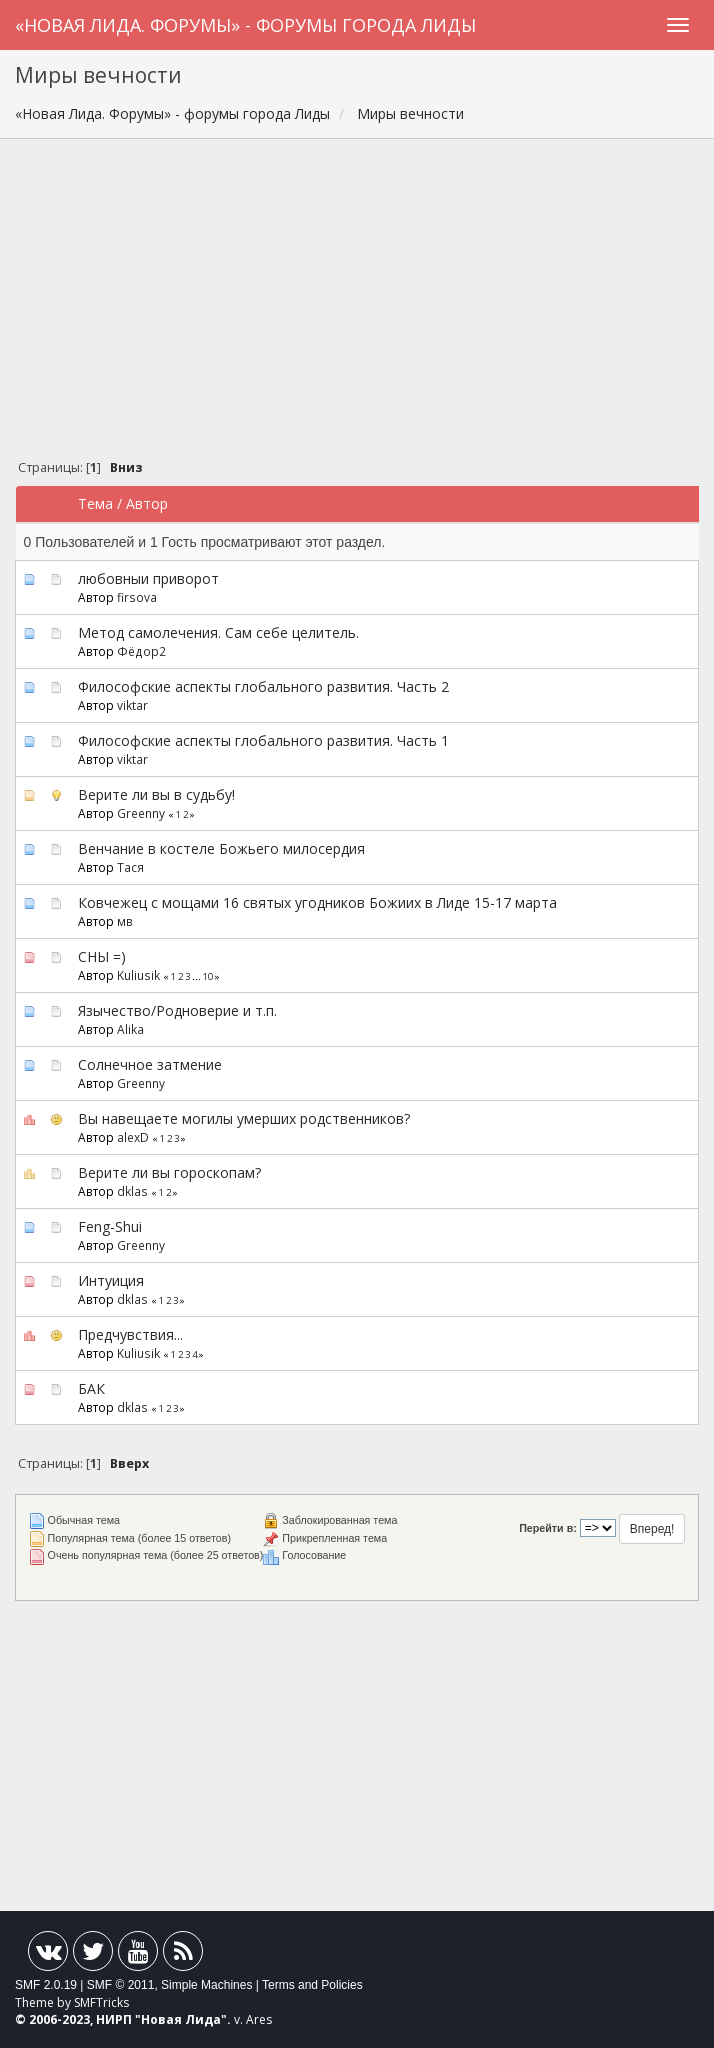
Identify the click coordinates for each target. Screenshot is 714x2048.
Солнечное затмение (150, 1064)
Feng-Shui (110, 1226)
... (197, 976)
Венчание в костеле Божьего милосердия (221, 848)
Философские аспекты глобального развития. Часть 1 (263, 740)
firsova (137, 597)
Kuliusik (138, 975)
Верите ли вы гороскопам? (169, 1172)
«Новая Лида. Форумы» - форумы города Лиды (245, 25)
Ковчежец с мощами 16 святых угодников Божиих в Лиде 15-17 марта (317, 902)
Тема (95, 503)
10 (208, 976)
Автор (147, 503)
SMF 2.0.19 (46, 1985)
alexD (133, 1137)
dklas (132, 1191)
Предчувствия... (130, 1334)
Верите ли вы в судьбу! (156, 794)
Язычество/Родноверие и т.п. (177, 1010)
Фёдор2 (141, 651)
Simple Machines (206, 1985)
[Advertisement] (357, 304)
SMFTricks (101, 2002)
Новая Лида (181, 2019)
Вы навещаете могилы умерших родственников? (244, 1118)
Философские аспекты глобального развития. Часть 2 (263, 686)
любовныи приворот (148, 578)
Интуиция (111, 1280)
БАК (91, 1388)
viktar (132, 705)
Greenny (141, 813)
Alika (130, 1029)
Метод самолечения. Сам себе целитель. (218, 632)
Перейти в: (548, 1528)
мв (125, 921)
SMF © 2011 (121, 1985)
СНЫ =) (102, 956)
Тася (130, 867)
